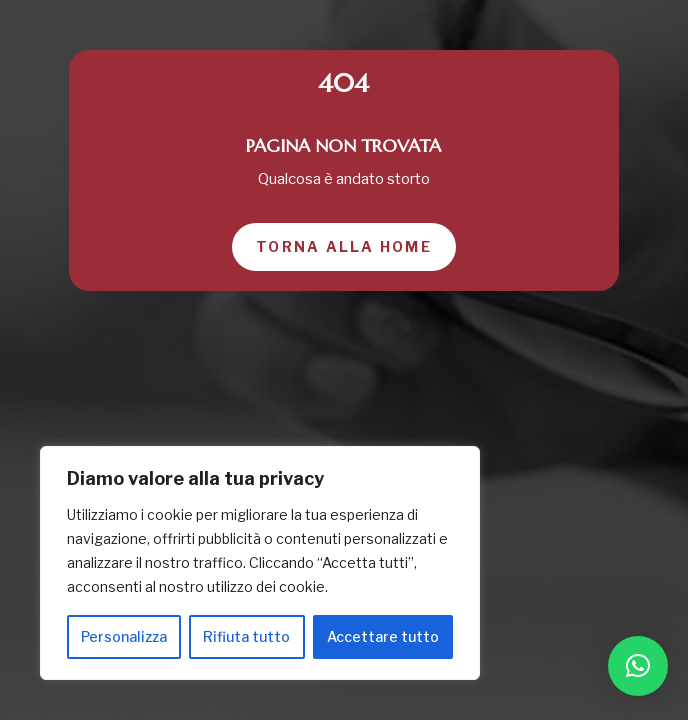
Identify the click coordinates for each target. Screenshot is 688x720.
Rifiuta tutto (246, 636)
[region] (260, 563)
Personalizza (124, 636)
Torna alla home (344, 246)
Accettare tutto (383, 636)
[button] (638, 666)
